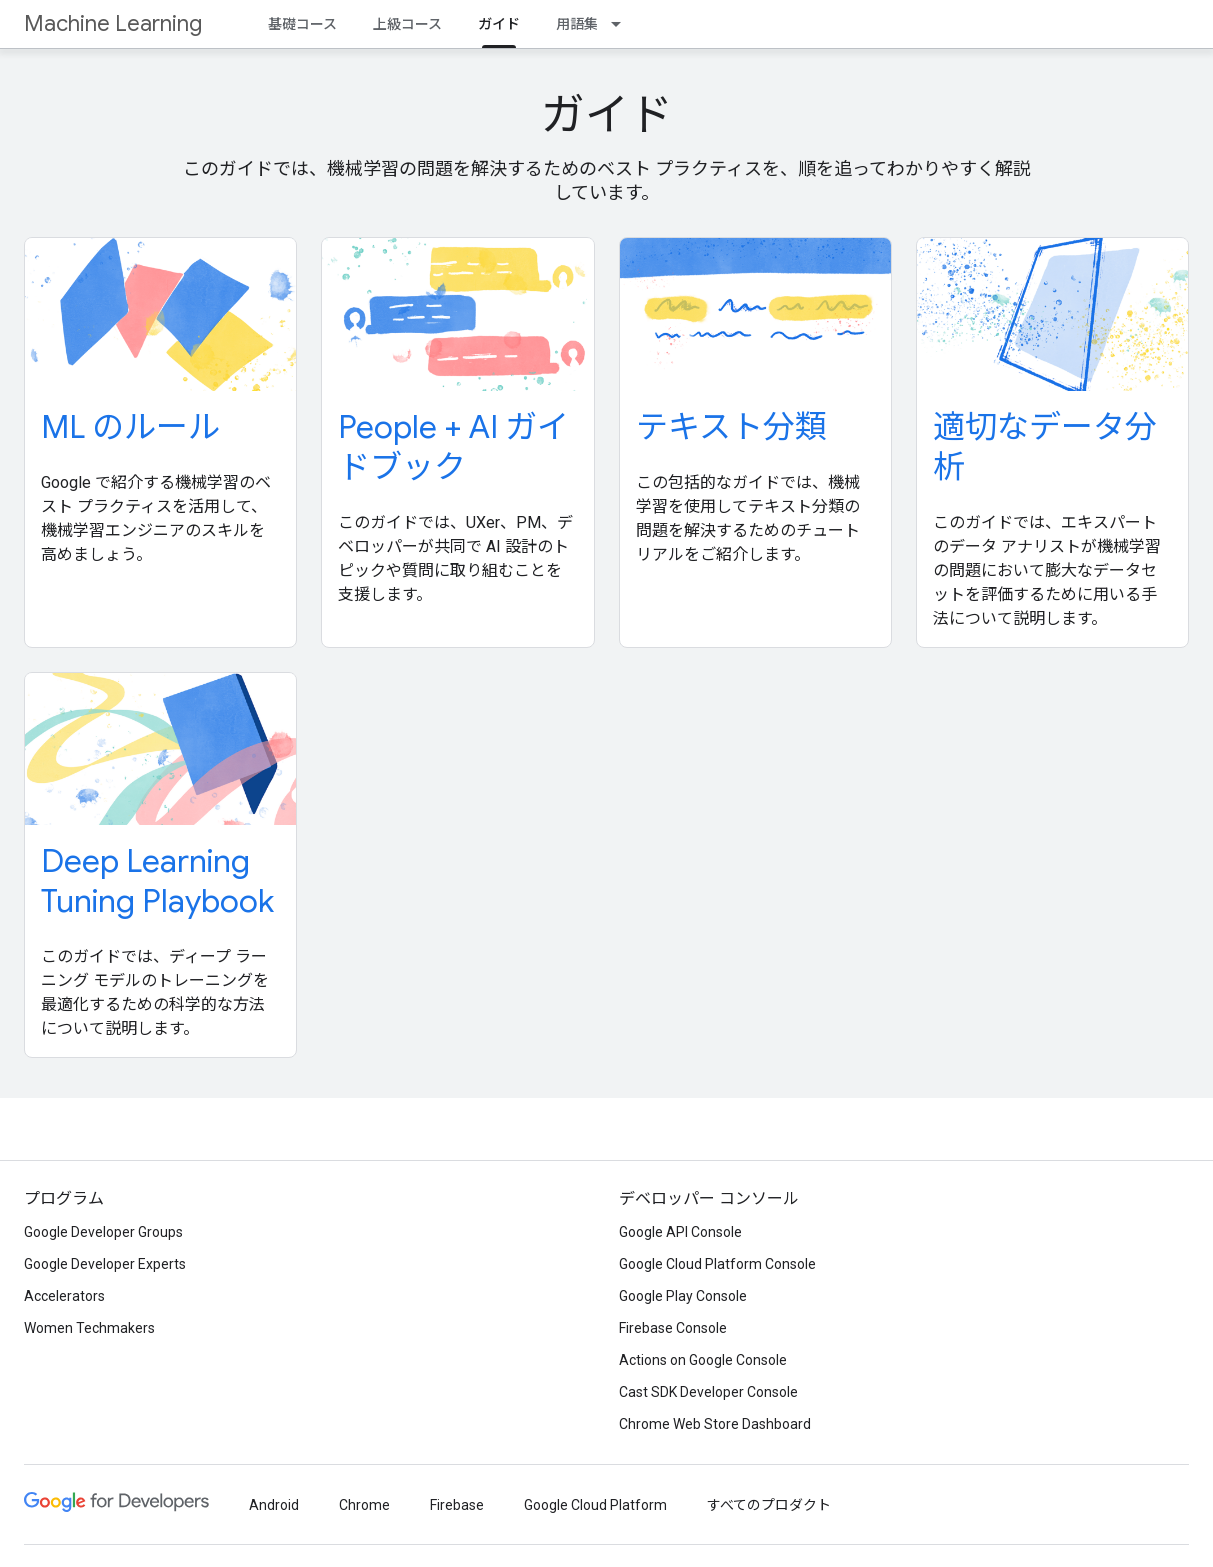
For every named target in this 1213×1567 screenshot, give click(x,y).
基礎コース (302, 24)
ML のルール (130, 427)
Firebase (457, 1505)
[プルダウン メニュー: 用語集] (622, 24)
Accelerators (64, 1296)
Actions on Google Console (703, 1360)
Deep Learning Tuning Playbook (157, 881)
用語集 (577, 24)
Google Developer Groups (103, 1232)
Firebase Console (673, 1328)
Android (274, 1505)
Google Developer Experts (105, 1264)
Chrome (364, 1505)
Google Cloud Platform (595, 1505)
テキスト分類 (731, 427)
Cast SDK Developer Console (708, 1392)
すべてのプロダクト (769, 1505)
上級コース (407, 24)
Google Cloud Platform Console (717, 1264)
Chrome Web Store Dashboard (715, 1424)
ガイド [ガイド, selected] (499, 24)
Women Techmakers (89, 1328)
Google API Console (680, 1232)
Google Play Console (683, 1296)
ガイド (607, 115)
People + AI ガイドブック (453, 447)
